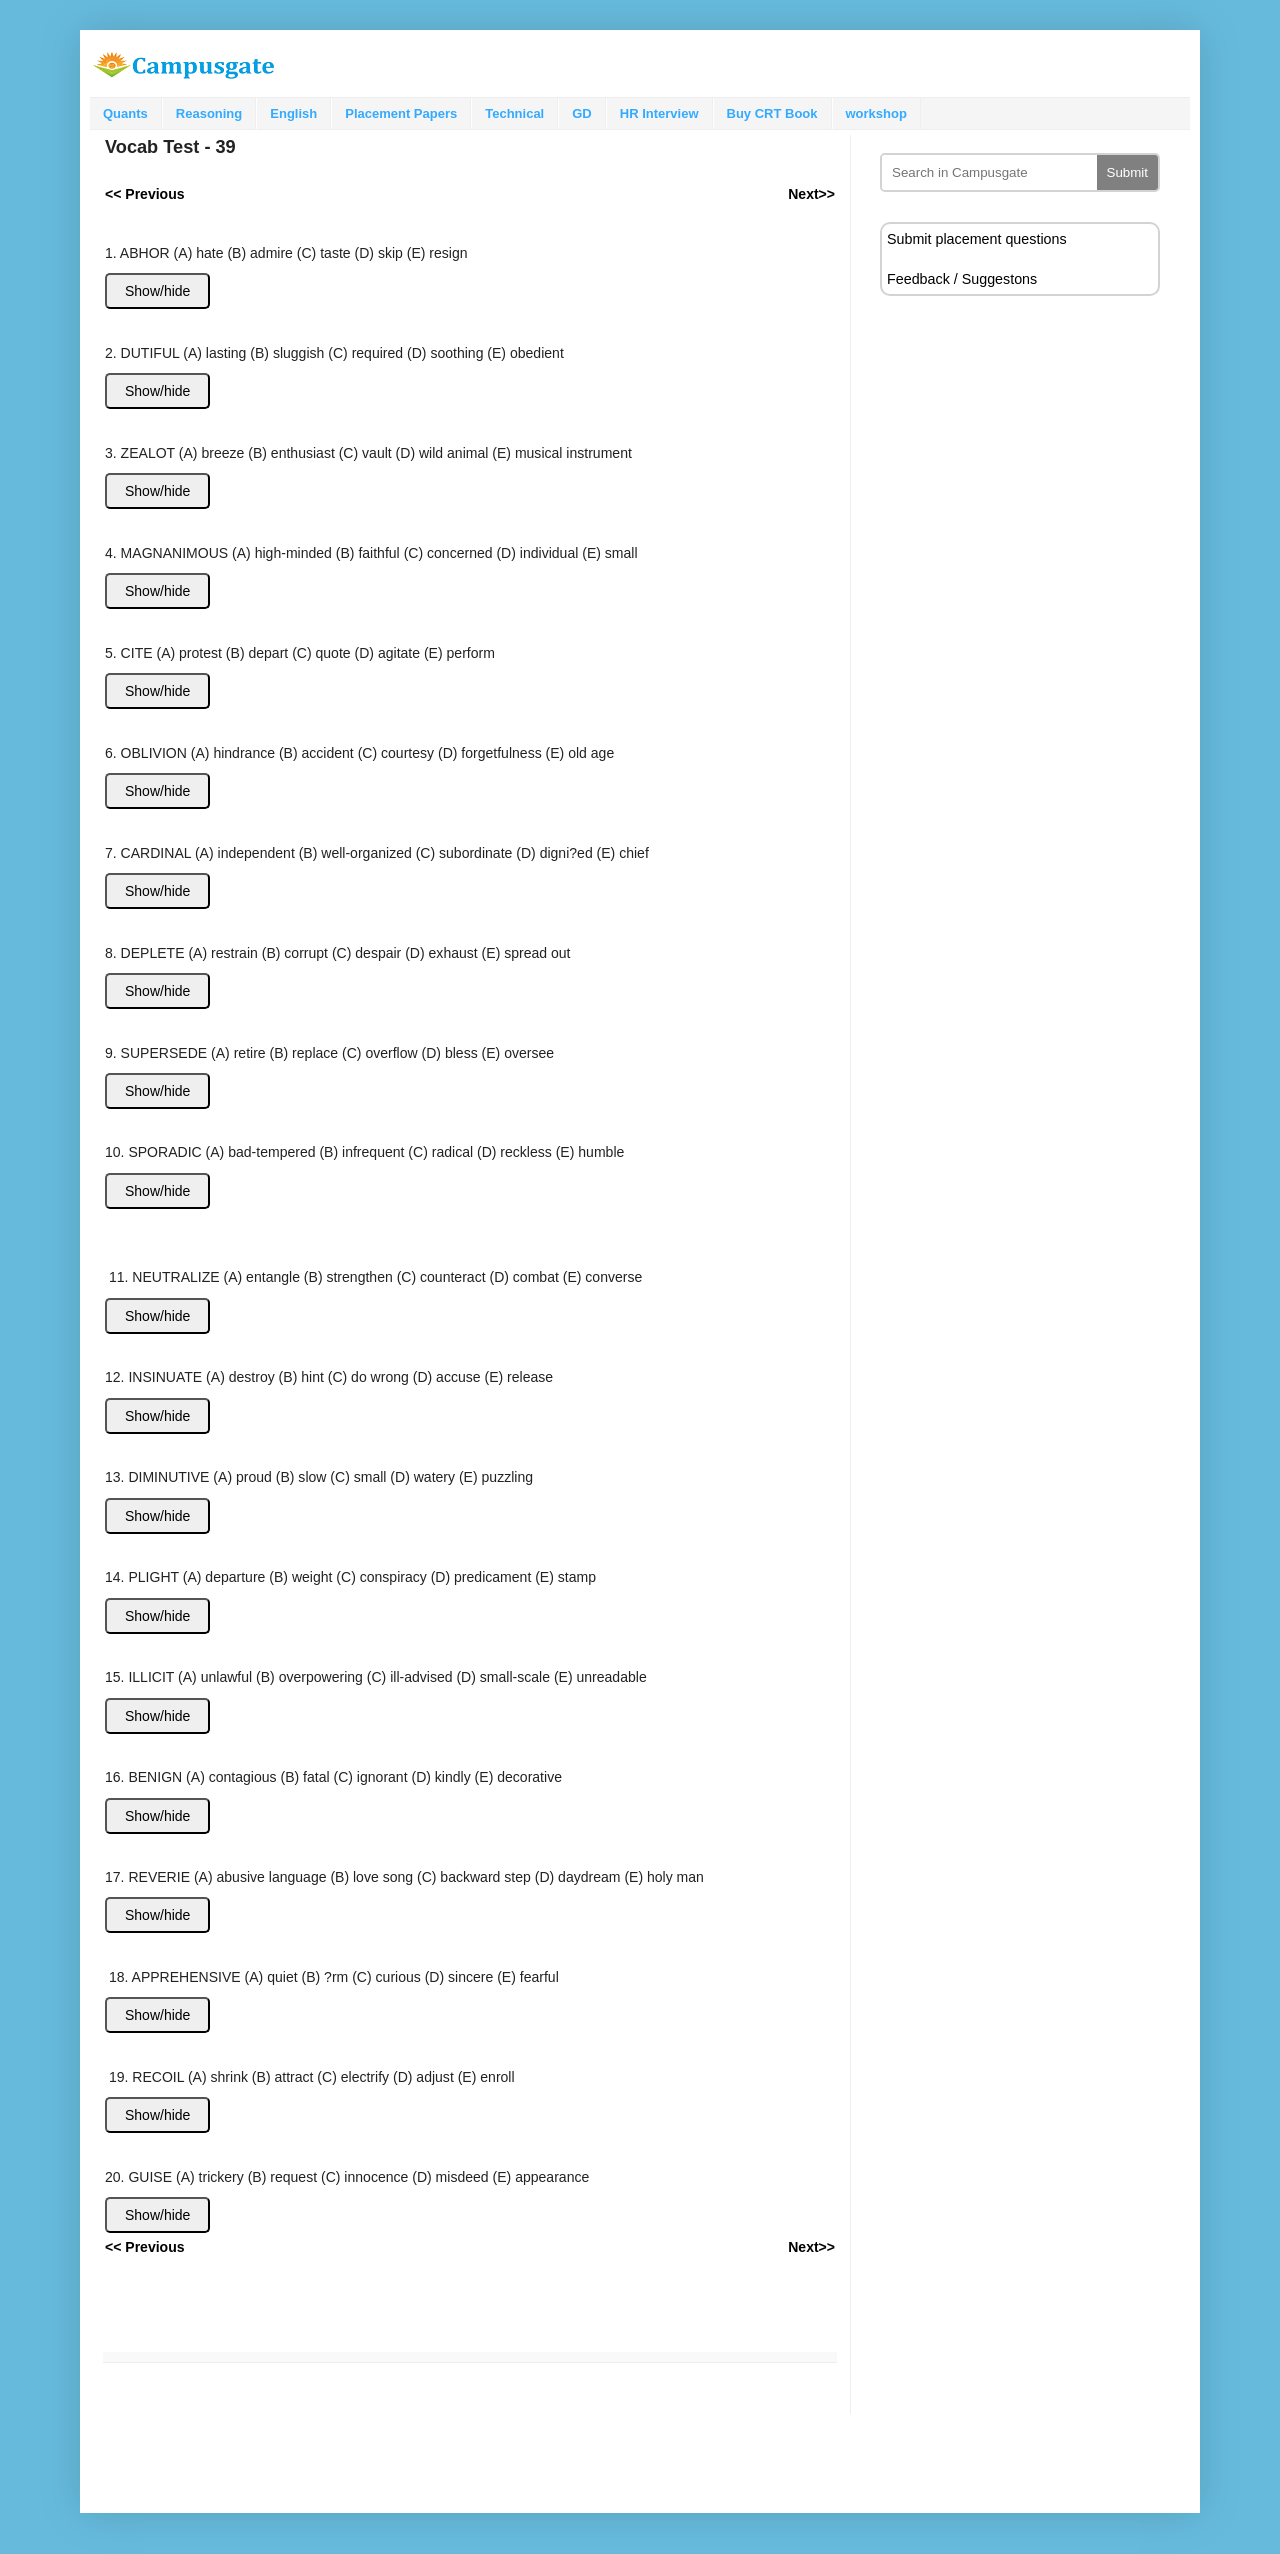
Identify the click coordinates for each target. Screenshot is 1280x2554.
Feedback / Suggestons (962, 279)
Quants (125, 113)
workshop (876, 113)
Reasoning (209, 113)
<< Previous (145, 2247)
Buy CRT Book (772, 113)
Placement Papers (401, 113)
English (293, 113)
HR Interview (659, 113)
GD (582, 113)
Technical (514, 113)
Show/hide (157, 291)
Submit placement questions (977, 239)
